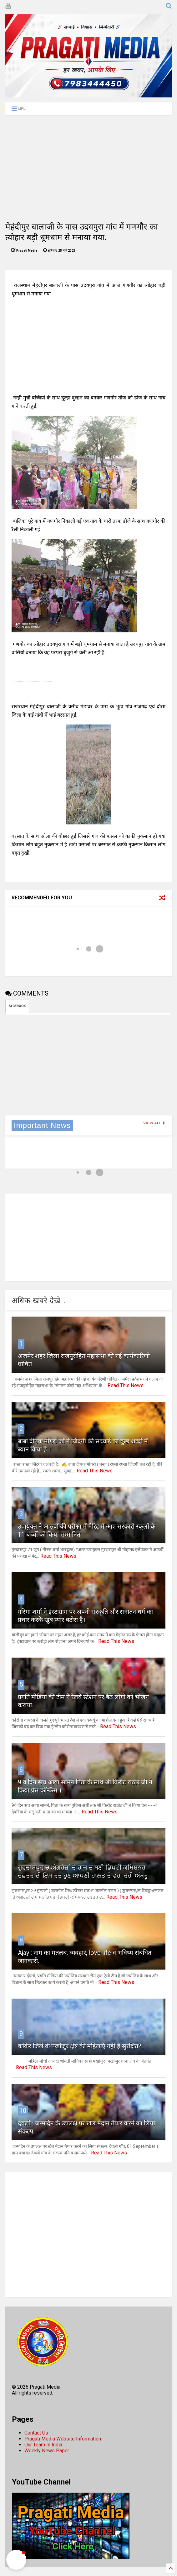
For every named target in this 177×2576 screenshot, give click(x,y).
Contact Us (36, 2433)
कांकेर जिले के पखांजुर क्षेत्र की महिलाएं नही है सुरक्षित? (79, 2046)
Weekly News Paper (46, 2451)
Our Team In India (43, 2445)
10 (22, 2110)
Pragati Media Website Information (62, 2439)
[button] (16, 2560)
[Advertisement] (88, 168)
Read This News (126, 1385)
